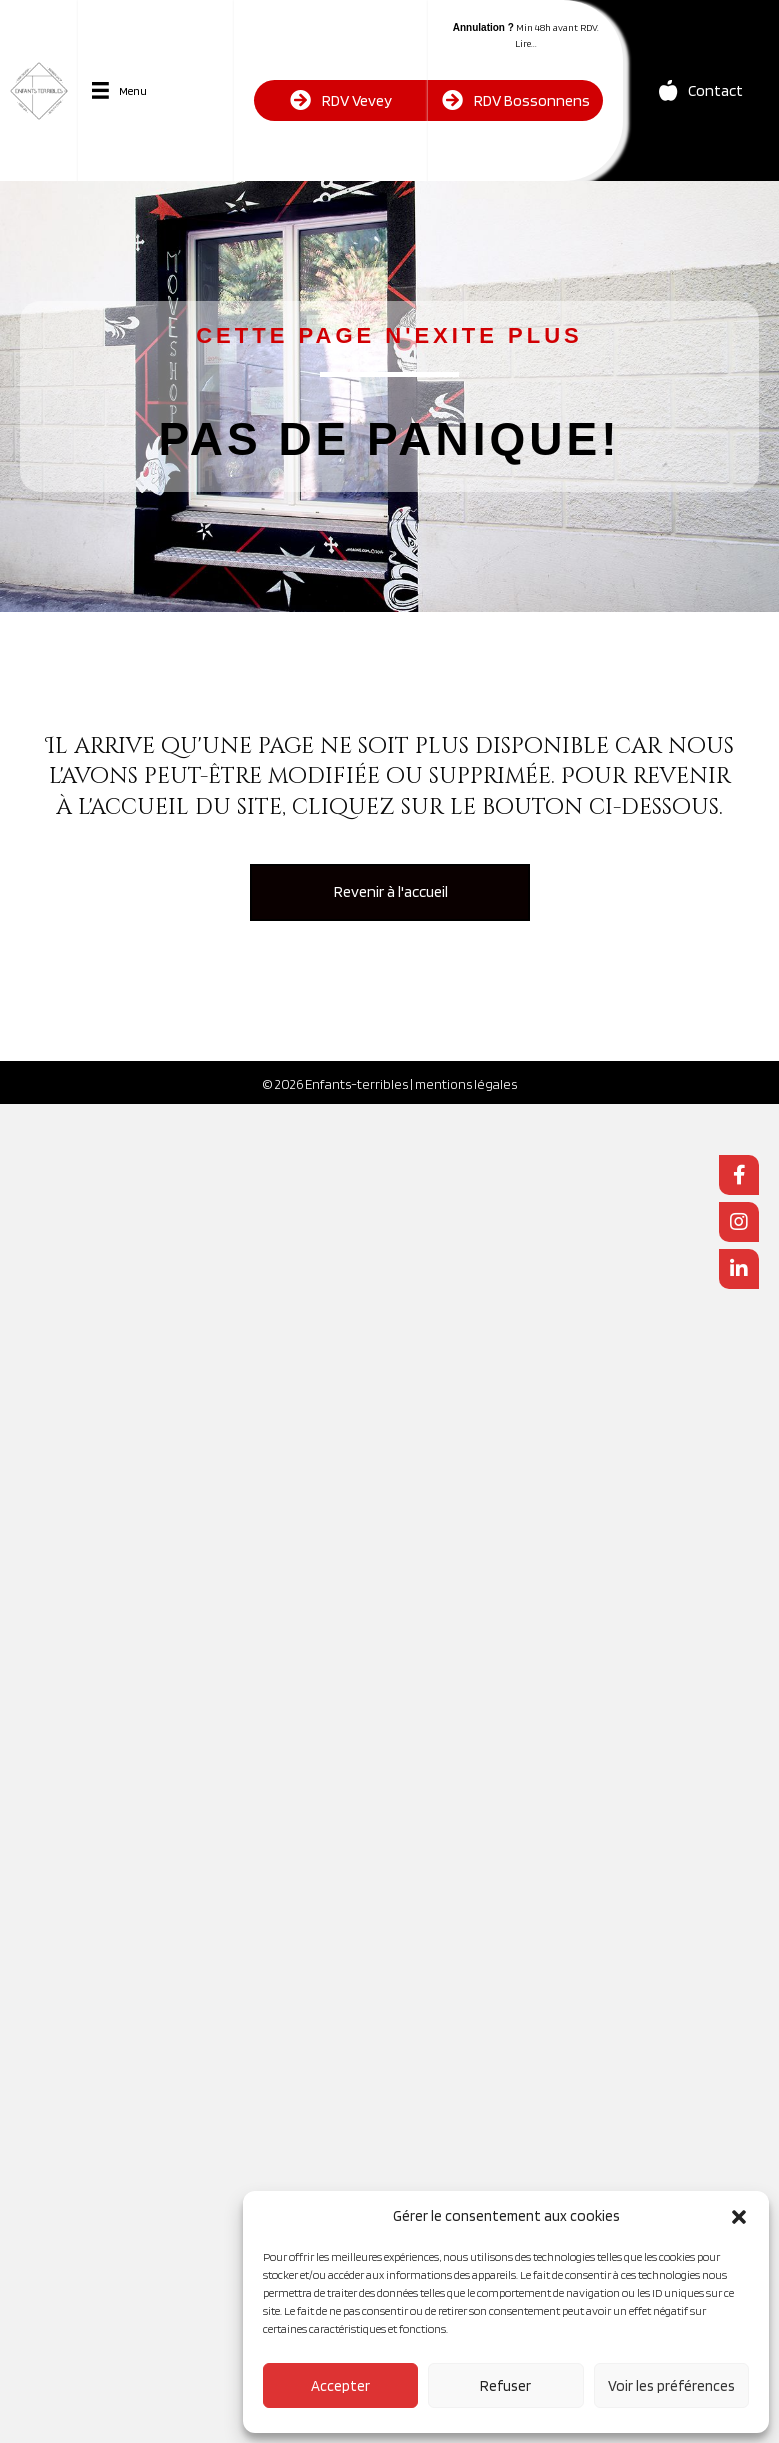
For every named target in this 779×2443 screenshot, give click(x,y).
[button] (739, 2217)
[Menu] (119, 90)
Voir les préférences (671, 2386)
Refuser (505, 2386)
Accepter (340, 2386)
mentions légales (466, 1084)
